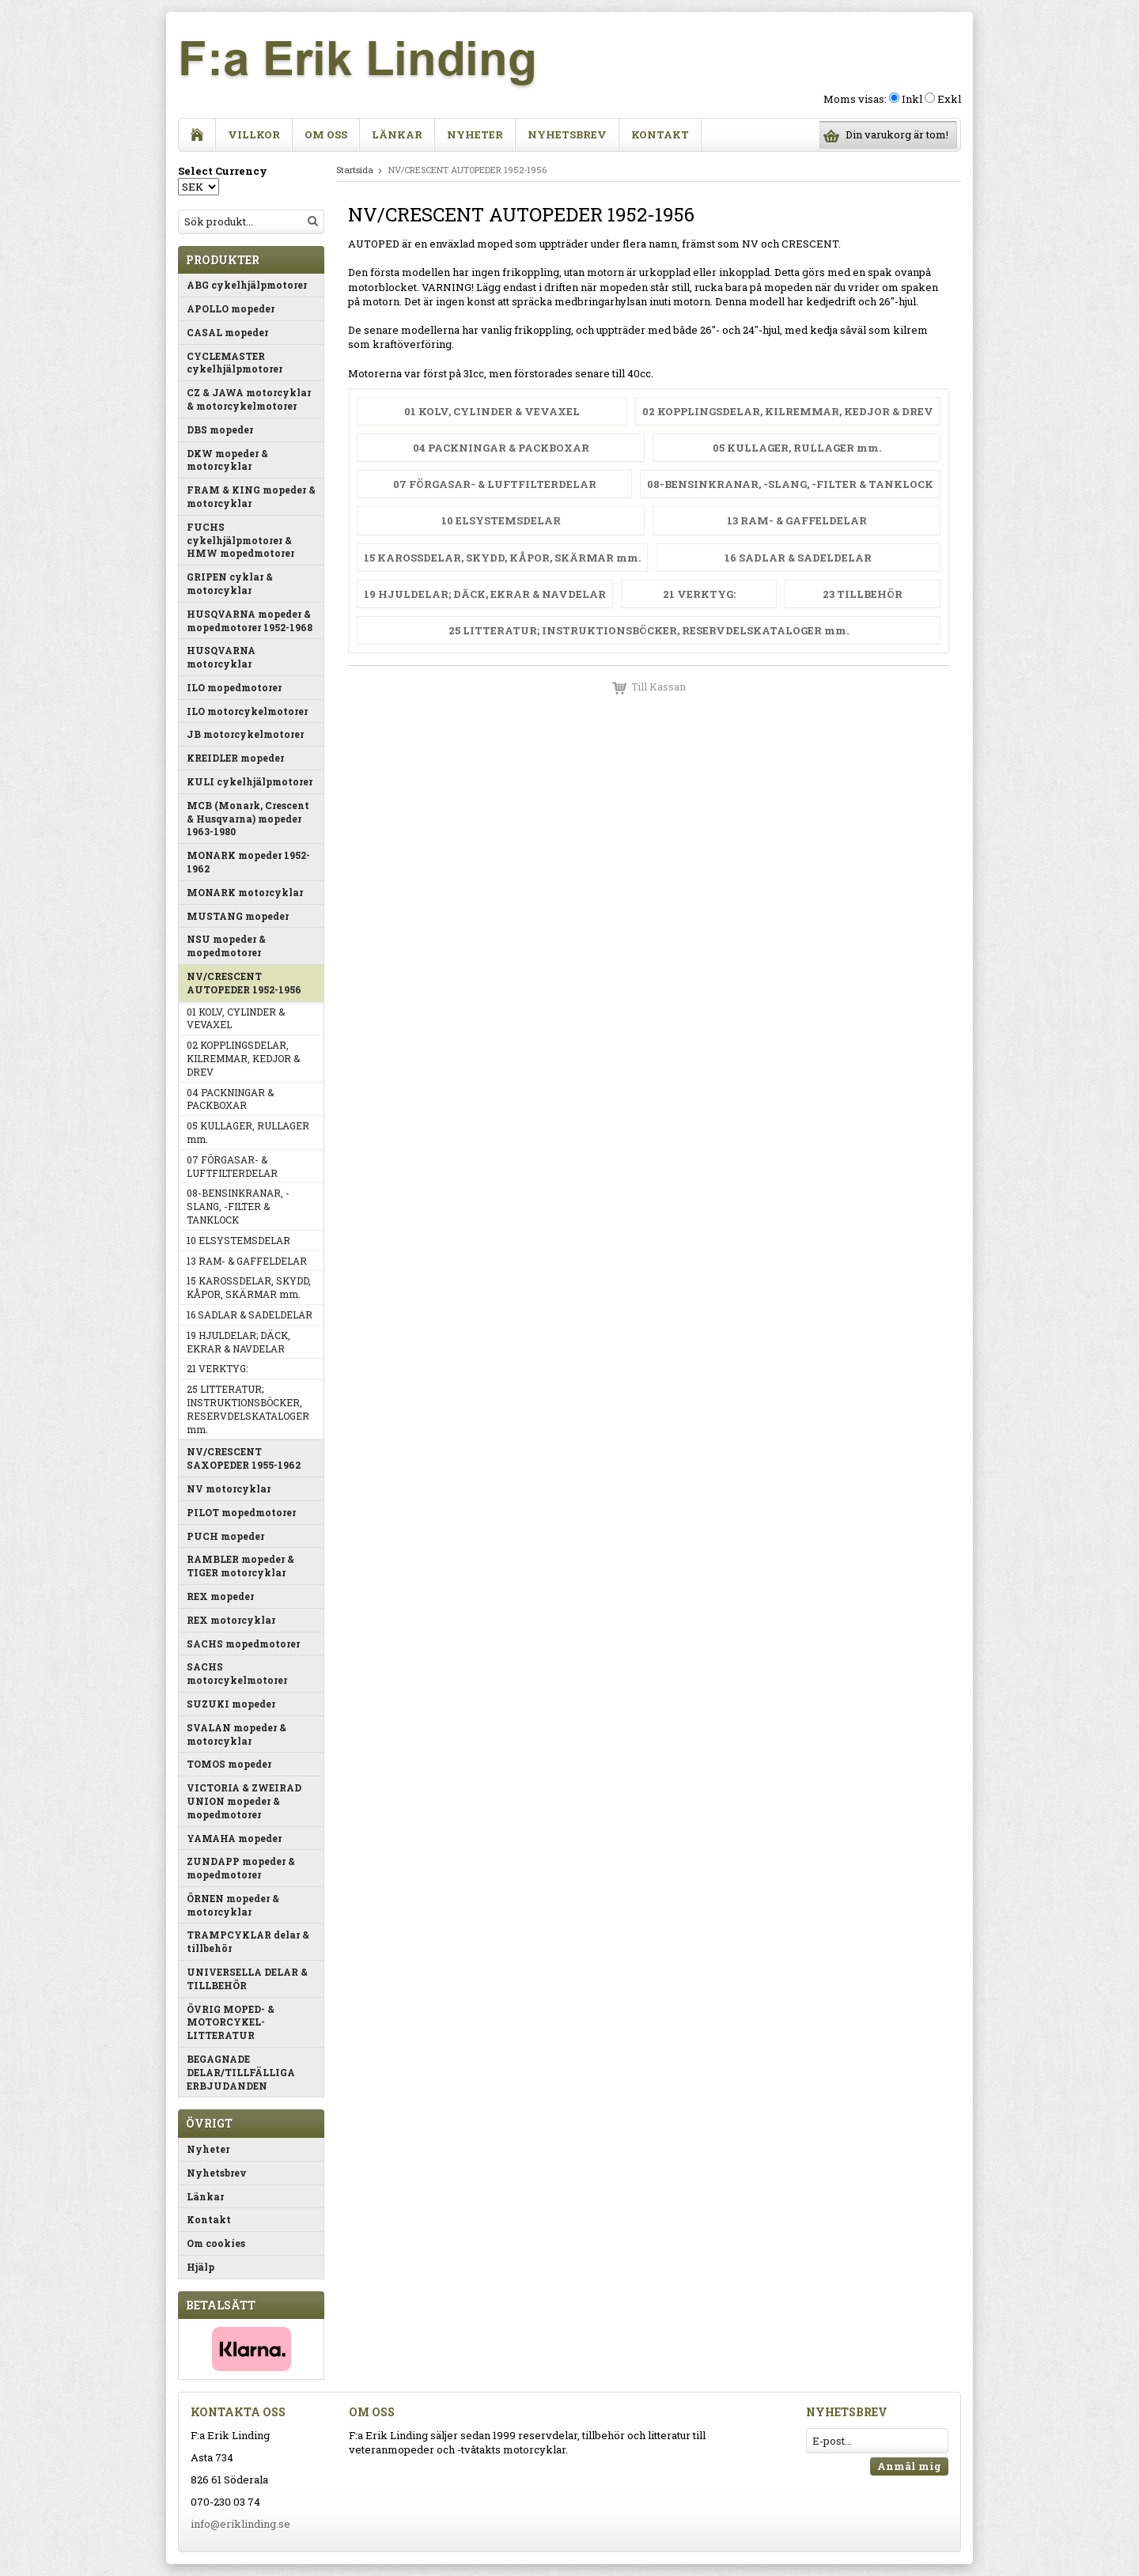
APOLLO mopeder (230, 308)
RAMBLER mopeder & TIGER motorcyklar (240, 1566)
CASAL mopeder (227, 332)
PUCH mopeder (225, 1536)
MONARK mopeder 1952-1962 (248, 862)
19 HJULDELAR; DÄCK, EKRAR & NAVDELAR (238, 1342)
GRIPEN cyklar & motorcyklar (230, 583)
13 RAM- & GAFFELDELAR (247, 1260)
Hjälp (200, 2266)
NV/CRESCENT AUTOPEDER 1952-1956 (244, 983)
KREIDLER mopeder (235, 757)
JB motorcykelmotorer (245, 734)
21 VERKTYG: (217, 1368)
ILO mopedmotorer (234, 687)
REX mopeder (220, 1596)
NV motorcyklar (229, 1488)
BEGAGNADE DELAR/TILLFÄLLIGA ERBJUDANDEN (241, 2072)
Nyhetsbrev (567, 134)
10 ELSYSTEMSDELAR (238, 1240)
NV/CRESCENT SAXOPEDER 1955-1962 (244, 1458)
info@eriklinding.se (240, 2524)
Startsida (354, 170)
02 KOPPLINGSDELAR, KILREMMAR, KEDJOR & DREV (243, 1058)
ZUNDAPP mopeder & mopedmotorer (241, 1868)
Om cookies (216, 2243)
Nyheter (475, 134)
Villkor (254, 134)
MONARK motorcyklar (245, 892)
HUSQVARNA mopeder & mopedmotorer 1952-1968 (249, 620)
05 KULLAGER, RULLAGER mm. (248, 1132)
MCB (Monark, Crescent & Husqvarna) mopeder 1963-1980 (248, 818)
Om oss (326, 134)
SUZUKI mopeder (231, 1703)
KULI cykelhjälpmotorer (249, 781)
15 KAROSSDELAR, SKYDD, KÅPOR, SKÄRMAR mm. (249, 1287)
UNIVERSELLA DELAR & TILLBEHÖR (247, 1978)
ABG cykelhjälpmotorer (247, 284)
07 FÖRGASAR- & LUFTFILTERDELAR (232, 1166)
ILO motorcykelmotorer (247, 711)
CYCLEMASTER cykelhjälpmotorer (234, 363)
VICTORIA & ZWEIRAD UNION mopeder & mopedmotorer (244, 1801)
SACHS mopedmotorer (243, 1643)
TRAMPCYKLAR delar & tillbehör (248, 1941)
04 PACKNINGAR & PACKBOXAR (230, 1099)
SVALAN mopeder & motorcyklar (236, 1734)
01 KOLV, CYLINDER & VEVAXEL (236, 1018)
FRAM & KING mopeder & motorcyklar (251, 496)
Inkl (912, 99)
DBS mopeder (220, 429)
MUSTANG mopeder (238, 916)
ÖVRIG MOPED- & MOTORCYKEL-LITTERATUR (230, 2022)
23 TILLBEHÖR (862, 594)
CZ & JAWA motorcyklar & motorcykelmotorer (249, 399)
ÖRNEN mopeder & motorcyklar (233, 1905)
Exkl (949, 99)
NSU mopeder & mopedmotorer (226, 945)
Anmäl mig (909, 2466)
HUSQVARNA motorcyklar (221, 657)
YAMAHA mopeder (234, 1838)
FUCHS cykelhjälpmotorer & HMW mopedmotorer (240, 540)
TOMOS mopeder (229, 1763)
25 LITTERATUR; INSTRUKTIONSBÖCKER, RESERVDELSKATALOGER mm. (248, 1409)
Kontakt (660, 134)
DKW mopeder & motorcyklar (227, 460)
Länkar (397, 134)
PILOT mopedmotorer (241, 1512)
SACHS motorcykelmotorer (237, 1673)
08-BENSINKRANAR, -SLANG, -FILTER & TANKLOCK (238, 1206)
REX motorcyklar (231, 1619)
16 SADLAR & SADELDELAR (249, 1314)
